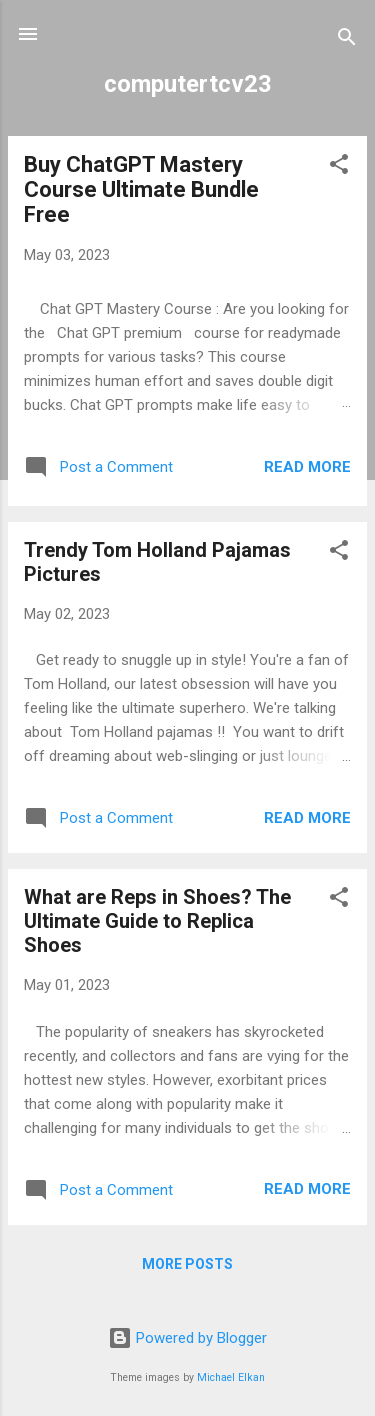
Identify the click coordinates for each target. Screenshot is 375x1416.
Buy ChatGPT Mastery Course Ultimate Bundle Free (141, 189)
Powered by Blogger (187, 1338)
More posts (187, 1264)
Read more (307, 467)
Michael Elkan (231, 1377)
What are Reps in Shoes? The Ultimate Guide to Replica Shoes (157, 921)
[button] (339, 167)
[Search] (347, 40)
